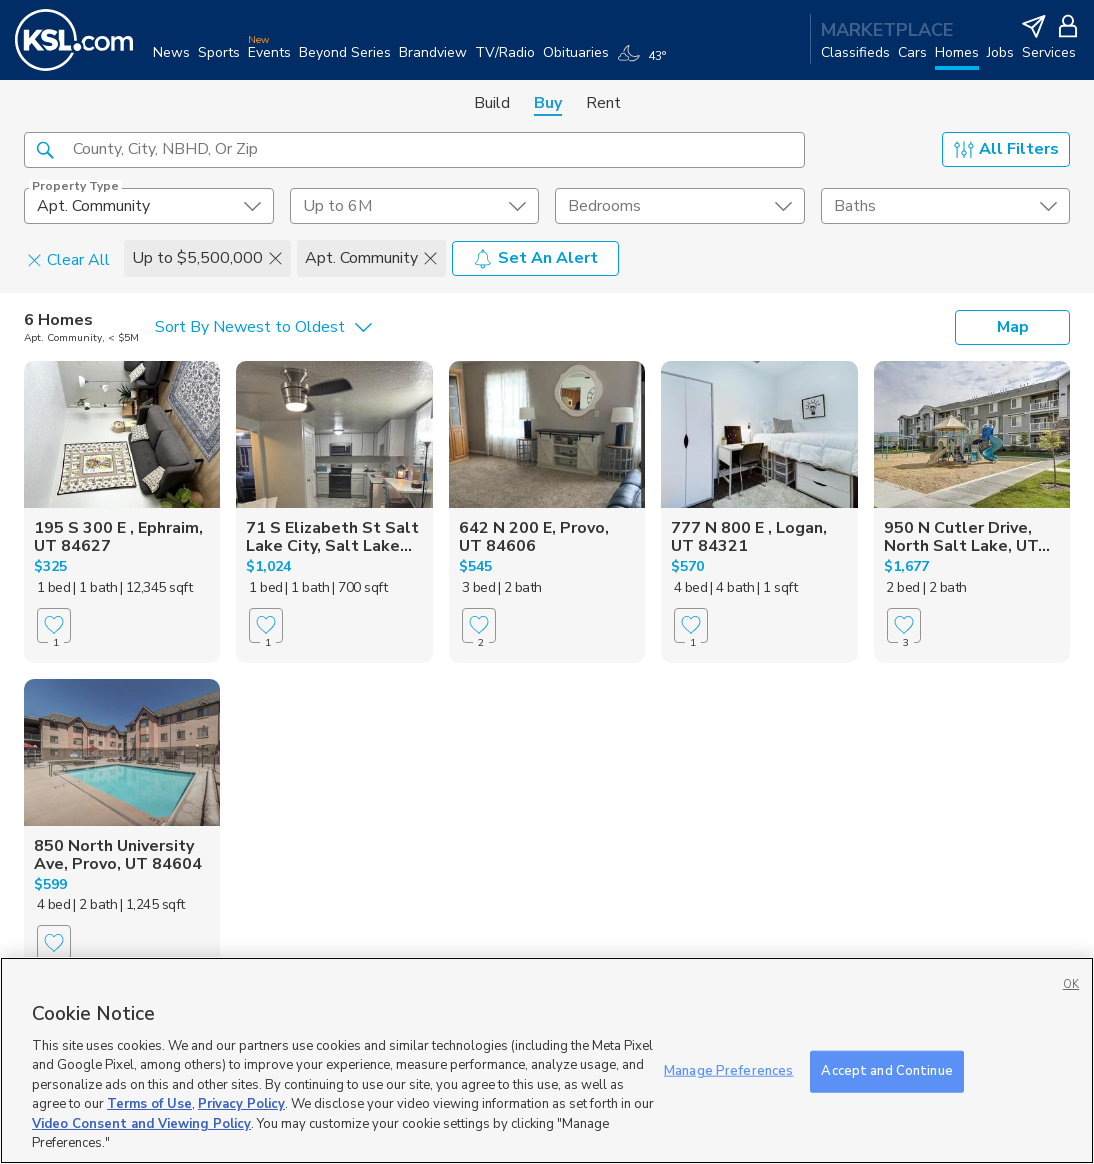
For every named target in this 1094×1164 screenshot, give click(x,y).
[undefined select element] (149, 206)
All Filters (1006, 149)
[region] (547, 1060)
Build (492, 103)
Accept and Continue (886, 1071)
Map (1013, 327)
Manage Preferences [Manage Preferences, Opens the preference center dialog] (728, 1071)
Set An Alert (535, 258)
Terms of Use (149, 1104)
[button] (45, 149)
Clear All (68, 259)
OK (1071, 984)
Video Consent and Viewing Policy (141, 1124)
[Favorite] (54, 625)
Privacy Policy (241, 1104)
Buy (548, 103)
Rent (603, 103)
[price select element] (415, 206)
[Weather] (645, 62)
